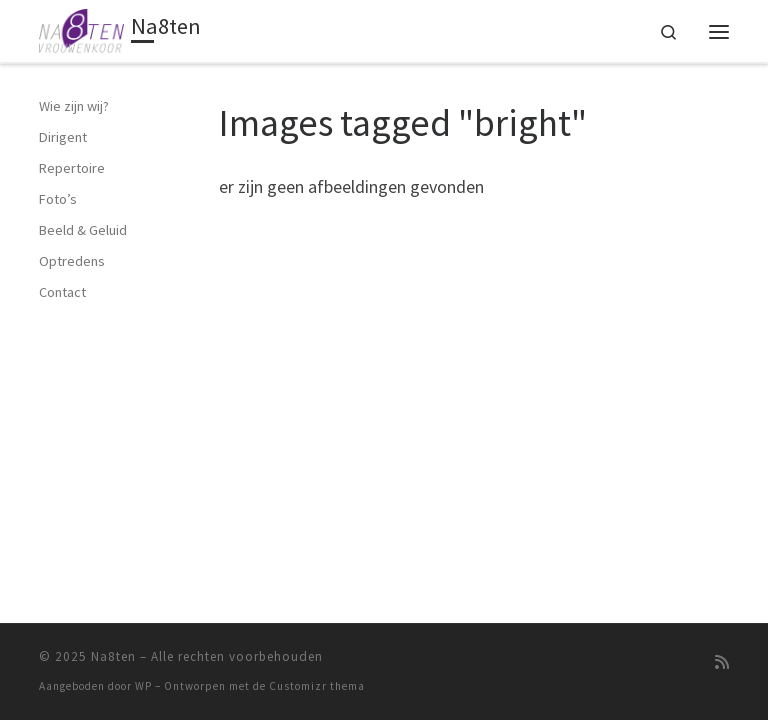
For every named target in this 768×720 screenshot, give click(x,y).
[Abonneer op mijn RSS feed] (722, 662)
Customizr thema (317, 686)
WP (143, 686)
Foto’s (58, 199)
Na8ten (113, 656)
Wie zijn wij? (74, 106)
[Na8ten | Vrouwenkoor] (82, 29)
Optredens (72, 261)
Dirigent (63, 137)
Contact (62, 292)
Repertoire (72, 168)
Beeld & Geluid (83, 230)
